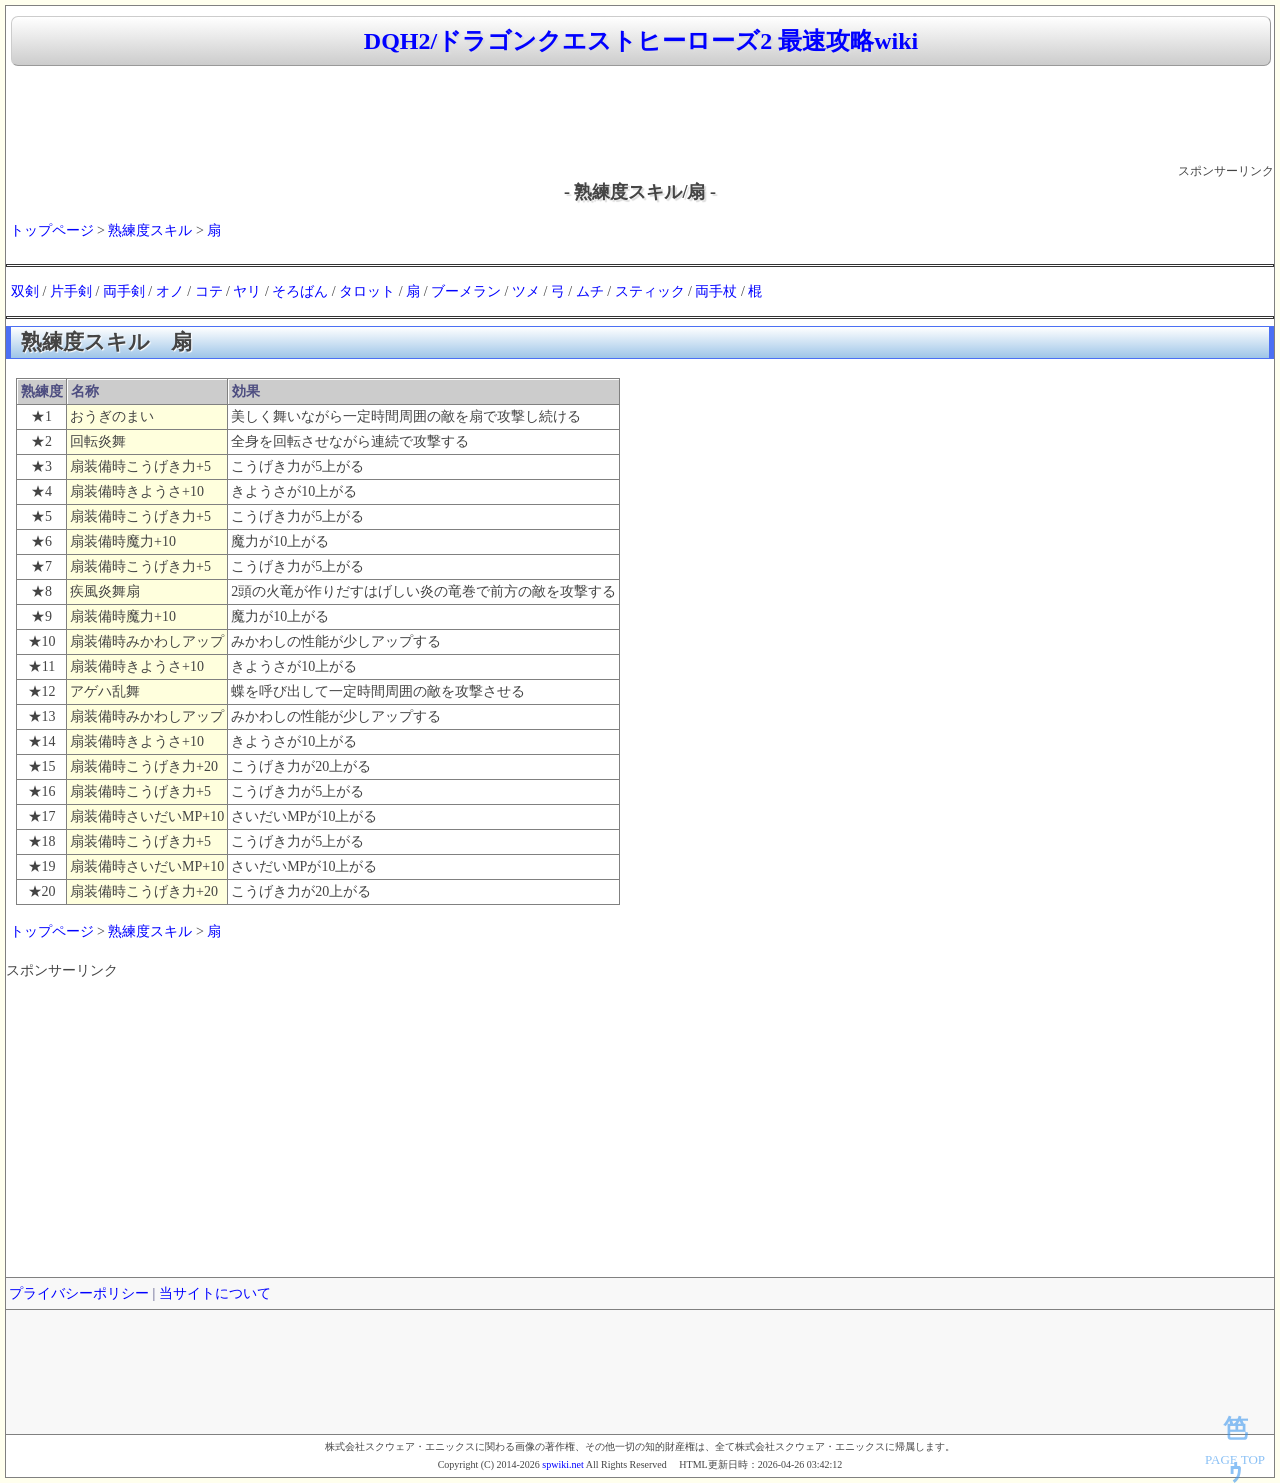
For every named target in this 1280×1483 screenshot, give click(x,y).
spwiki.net (562, 1464)
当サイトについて (215, 1293)
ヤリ (247, 291)
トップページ (52, 230)
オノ (170, 291)
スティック (650, 291)
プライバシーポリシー (79, 1293)
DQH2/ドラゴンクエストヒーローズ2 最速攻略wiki (641, 41)
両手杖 (716, 291)
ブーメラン (466, 291)
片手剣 (71, 291)
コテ (209, 291)
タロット (367, 291)
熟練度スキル (150, 230)
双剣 (25, 291)
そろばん (300, 291)
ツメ (526, 291)
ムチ (590, 291)
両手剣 (124, 291)
